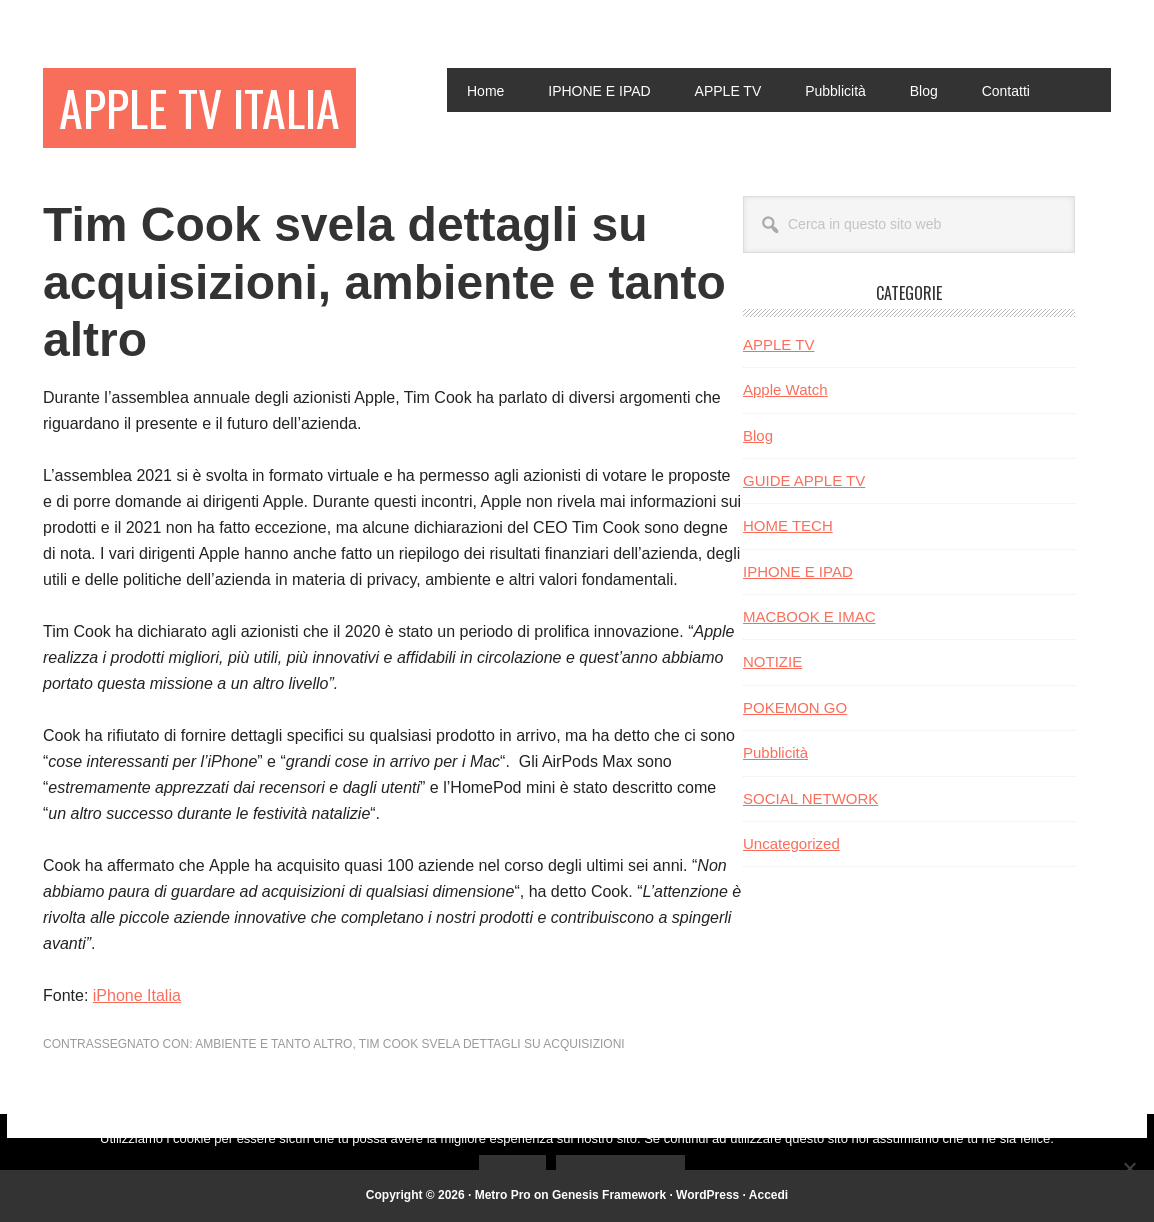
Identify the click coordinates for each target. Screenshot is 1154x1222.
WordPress (707, 1195)
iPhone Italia (137, 995)
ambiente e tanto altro (273, 1044)
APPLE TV (778, 344)
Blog (758, 435)
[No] (1129, 1168)
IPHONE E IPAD (798, 571)
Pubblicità (775, 752)
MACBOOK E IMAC (809, 616)
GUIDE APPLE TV (804, 480)
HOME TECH (788, 525)
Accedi (768, 1195)
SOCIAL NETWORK (810, 798)
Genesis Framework (609, 1195)
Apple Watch (785, 389)
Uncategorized (791, 843)
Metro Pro (503, 1195)
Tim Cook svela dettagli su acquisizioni (492, 1044)
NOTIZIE (772, 661)
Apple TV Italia (199, 107)
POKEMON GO (795, 707)
